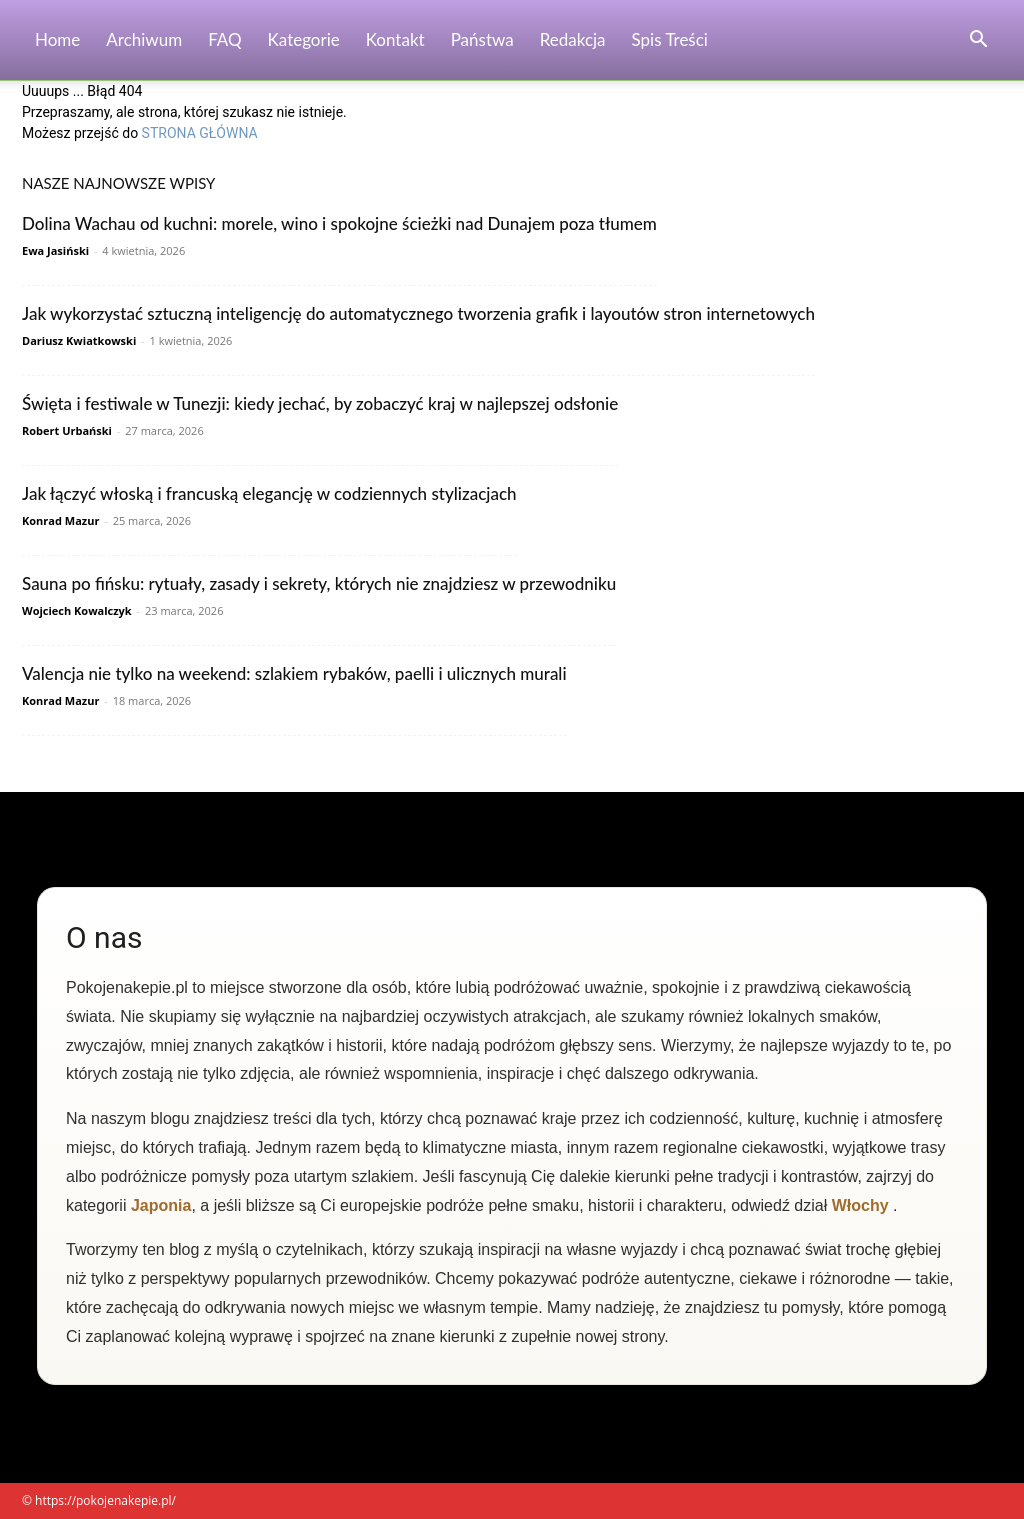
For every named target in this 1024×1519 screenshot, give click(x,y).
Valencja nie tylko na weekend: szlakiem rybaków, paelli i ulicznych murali (294, 673)
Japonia (161, 1205)
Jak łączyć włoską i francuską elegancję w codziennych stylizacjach (269, 493)
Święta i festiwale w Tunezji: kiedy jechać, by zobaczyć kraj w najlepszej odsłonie (320, 403)
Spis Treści (670, 39)
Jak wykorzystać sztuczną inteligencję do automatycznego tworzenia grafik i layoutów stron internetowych (418, 313)
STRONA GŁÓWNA (200, 133)
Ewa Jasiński (55, 250)
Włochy (860, 1205)
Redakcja (573, 39)
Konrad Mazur (60, 520)
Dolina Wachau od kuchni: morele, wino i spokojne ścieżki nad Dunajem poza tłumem (339, 223)
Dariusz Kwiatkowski (79, 340)
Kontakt (395, 39)
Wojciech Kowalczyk (77, 610)
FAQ (224, 39)
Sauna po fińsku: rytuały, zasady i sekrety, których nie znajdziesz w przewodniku (319, 583)
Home (57, 39)
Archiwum (144, 39)
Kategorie (304, 39)
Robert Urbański (67, 430)
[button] (978, 41)
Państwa (482, 39)
